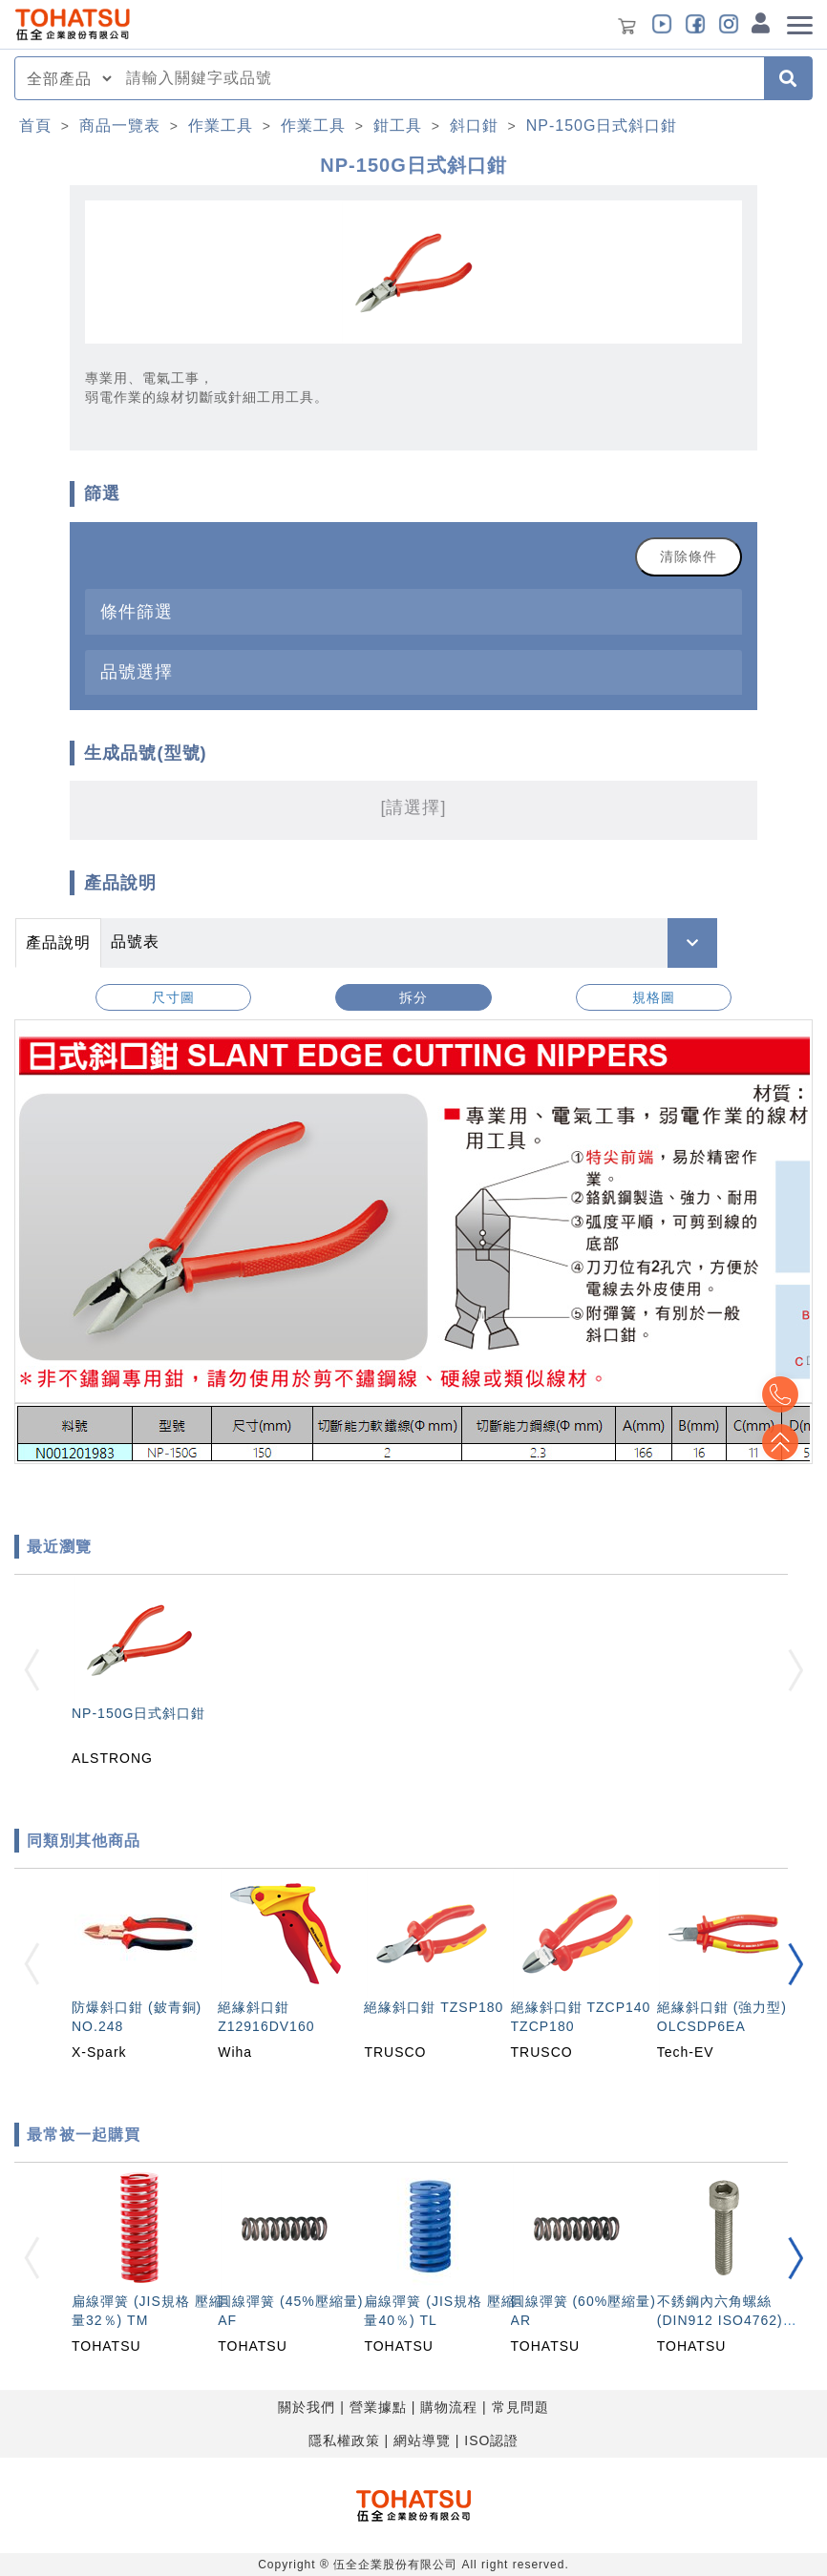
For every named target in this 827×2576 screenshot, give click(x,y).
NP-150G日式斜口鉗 (602, 125)
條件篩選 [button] (136, 611)
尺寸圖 (173, 997)
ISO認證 (491, 2440)
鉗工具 (397, 125)
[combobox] (439, 78)
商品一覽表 (119, 125)
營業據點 (378, 2407)
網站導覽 (422, 2440)
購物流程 (448, 2407)
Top (779, 1442)
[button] (795, 1964)
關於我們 (306, 2407)
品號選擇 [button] (136, 671)
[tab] (413, 611)
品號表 (135, 941)
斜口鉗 (474, 125)
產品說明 (58, 942)
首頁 (35, 125)
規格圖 (653, 997)
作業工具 (220, 125)
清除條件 (688, 556)
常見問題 (520, 2407)
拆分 (413, 997)
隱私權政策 (344, 2440)
